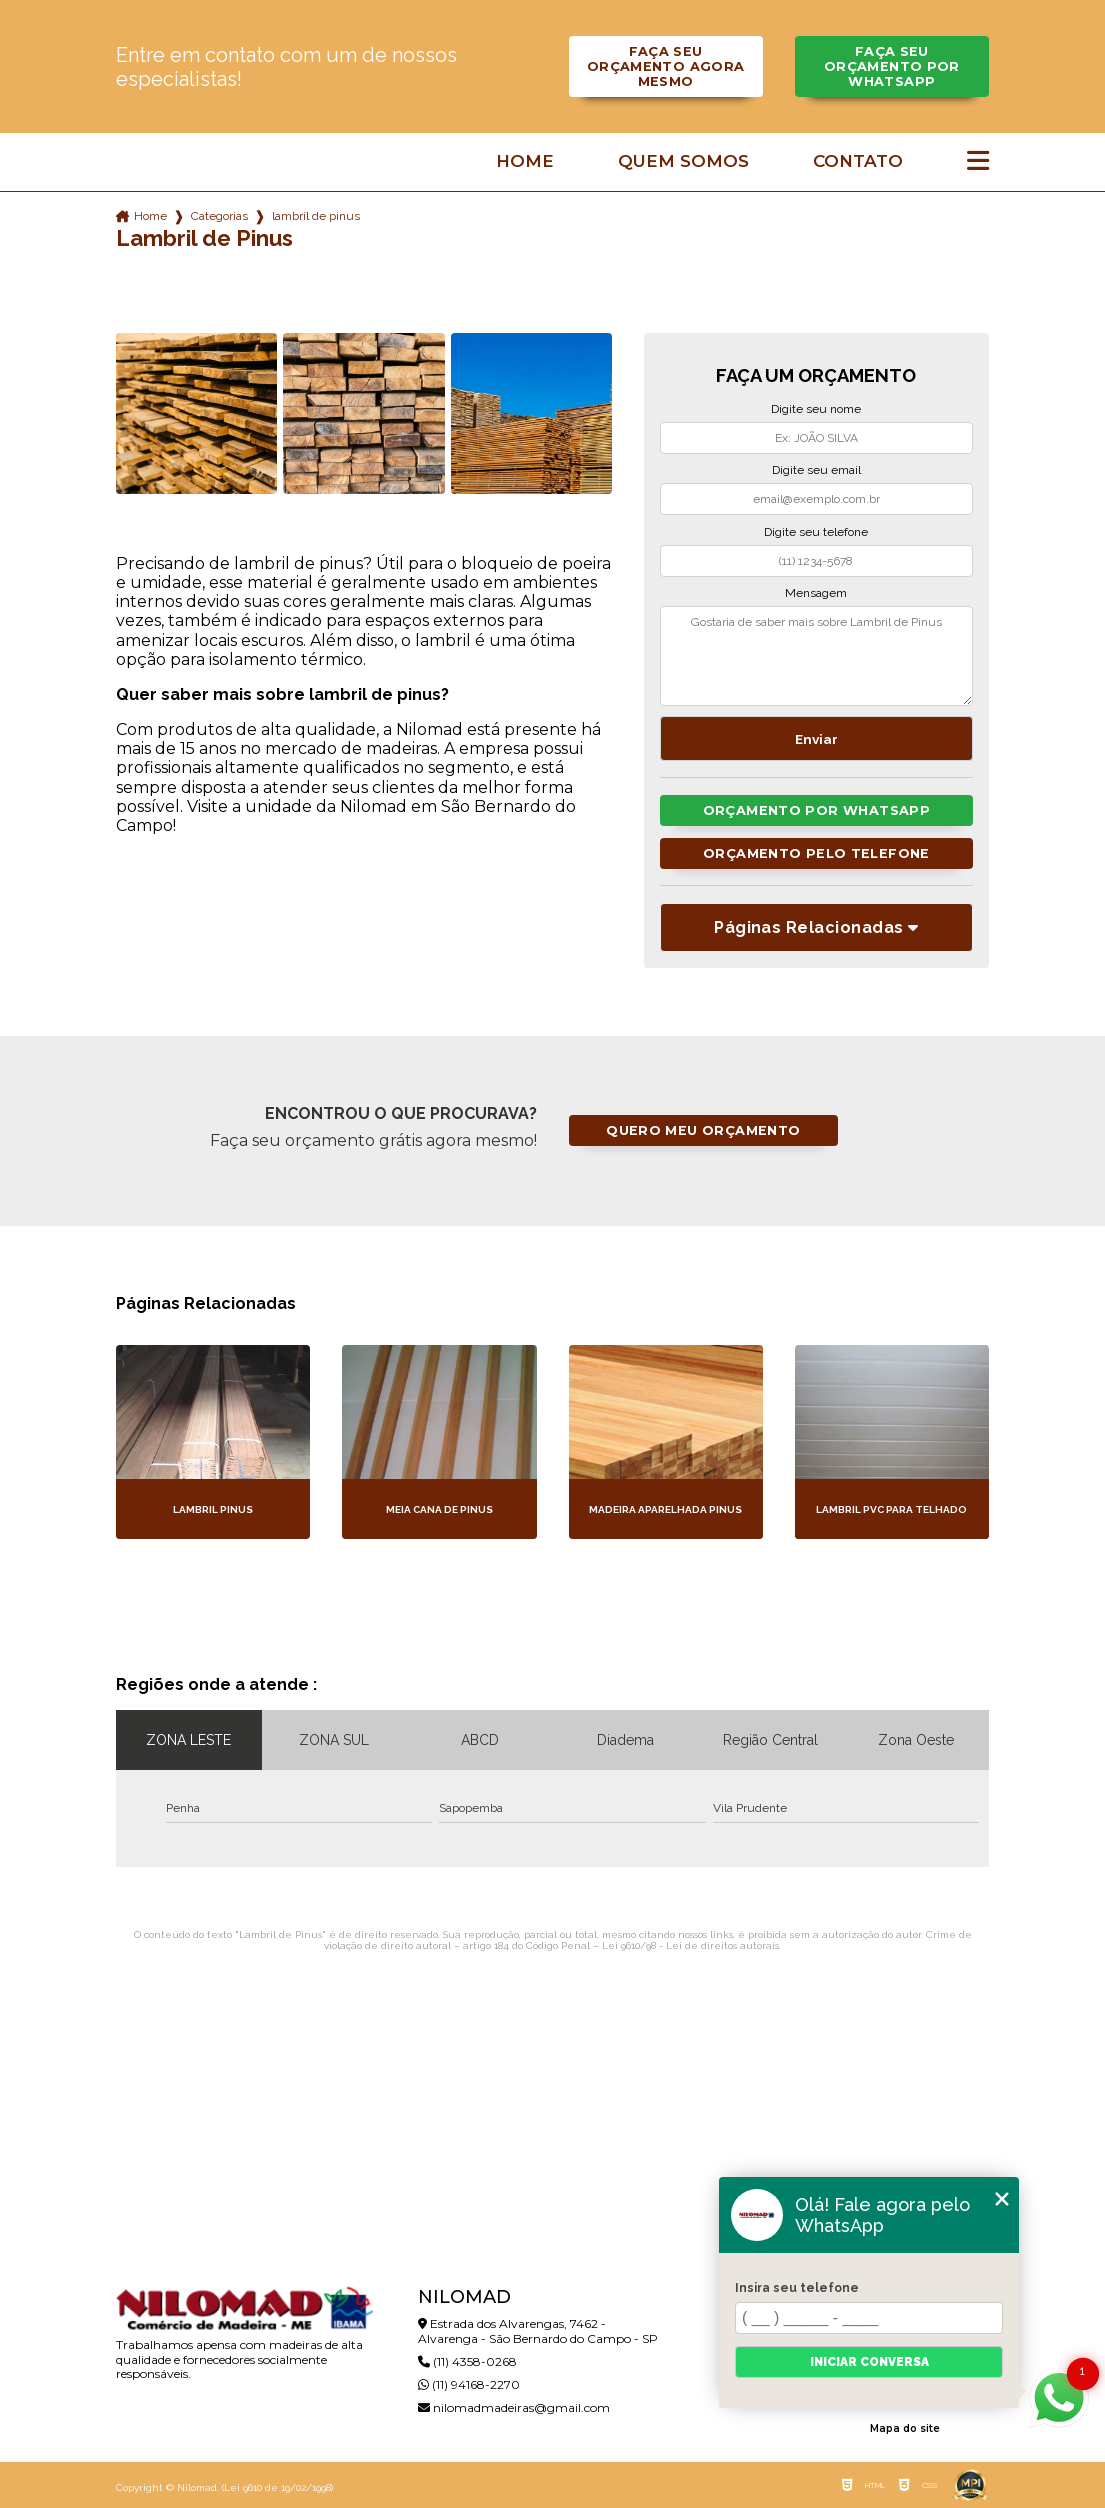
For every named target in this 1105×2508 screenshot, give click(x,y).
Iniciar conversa (869, 2362)
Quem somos (683, 161)
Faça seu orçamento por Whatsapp (892, 66)
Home (525, 161)
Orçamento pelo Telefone (816, 853)
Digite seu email (816, 470)
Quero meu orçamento (703, 1130)
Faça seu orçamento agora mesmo (666, 66)
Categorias (219, 216)
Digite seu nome (816, 409)
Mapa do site (905, 2428)
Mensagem (816, 593)
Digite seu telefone (816, 532)
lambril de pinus (316, 216)
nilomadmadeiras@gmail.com (514, 2407)
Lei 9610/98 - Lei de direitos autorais (690, 1945)
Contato (858, 161)
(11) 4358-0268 (467, 2361)
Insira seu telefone (797, 2288)
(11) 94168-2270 (469, 2384)
